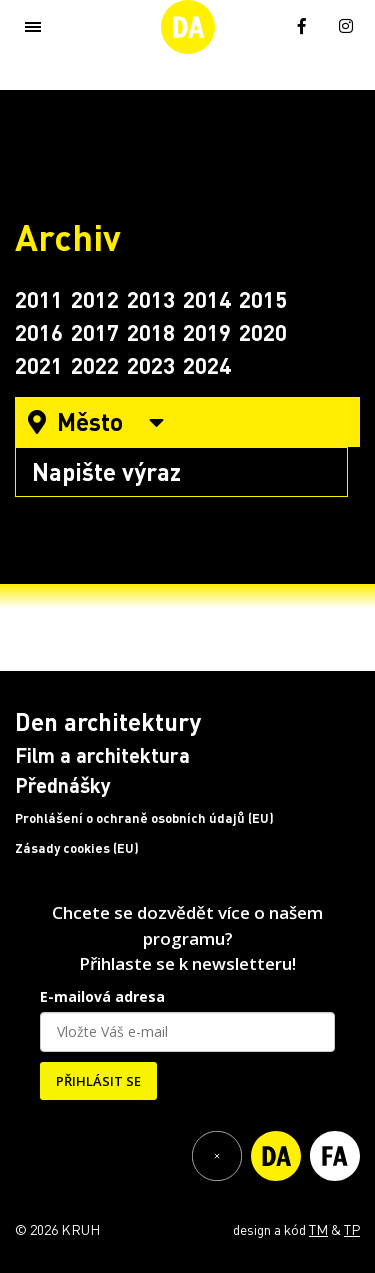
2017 (95, 332)
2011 (39, 299)
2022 (95, 365)
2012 (95, 299)
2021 (39, 365)
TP (352, 1229)
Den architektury (108, 721)
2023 (151, 365)
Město (96, 421)
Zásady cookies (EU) (77, 848)
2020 (263, 332)
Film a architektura (102, 755)
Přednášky (63, 785)
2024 (207, 365)
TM (318, 1229)
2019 (207, 332)
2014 (207, 299)
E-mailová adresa (102, 996)
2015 (263, 299)
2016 (39, 332)
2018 (151, 332)
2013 (151, 299)
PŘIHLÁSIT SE (98, 1081)
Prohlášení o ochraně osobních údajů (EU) (144, 818)
